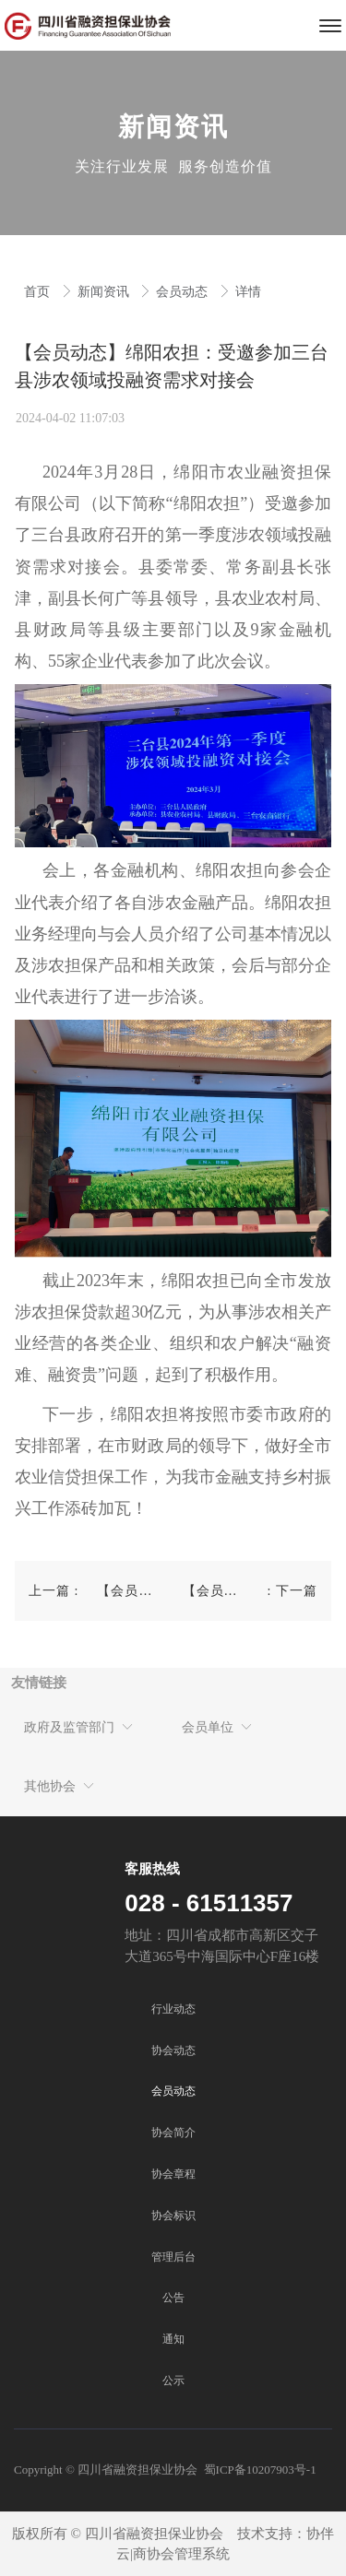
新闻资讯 (105, 292)
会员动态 (183, 292)
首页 (39, 292)
